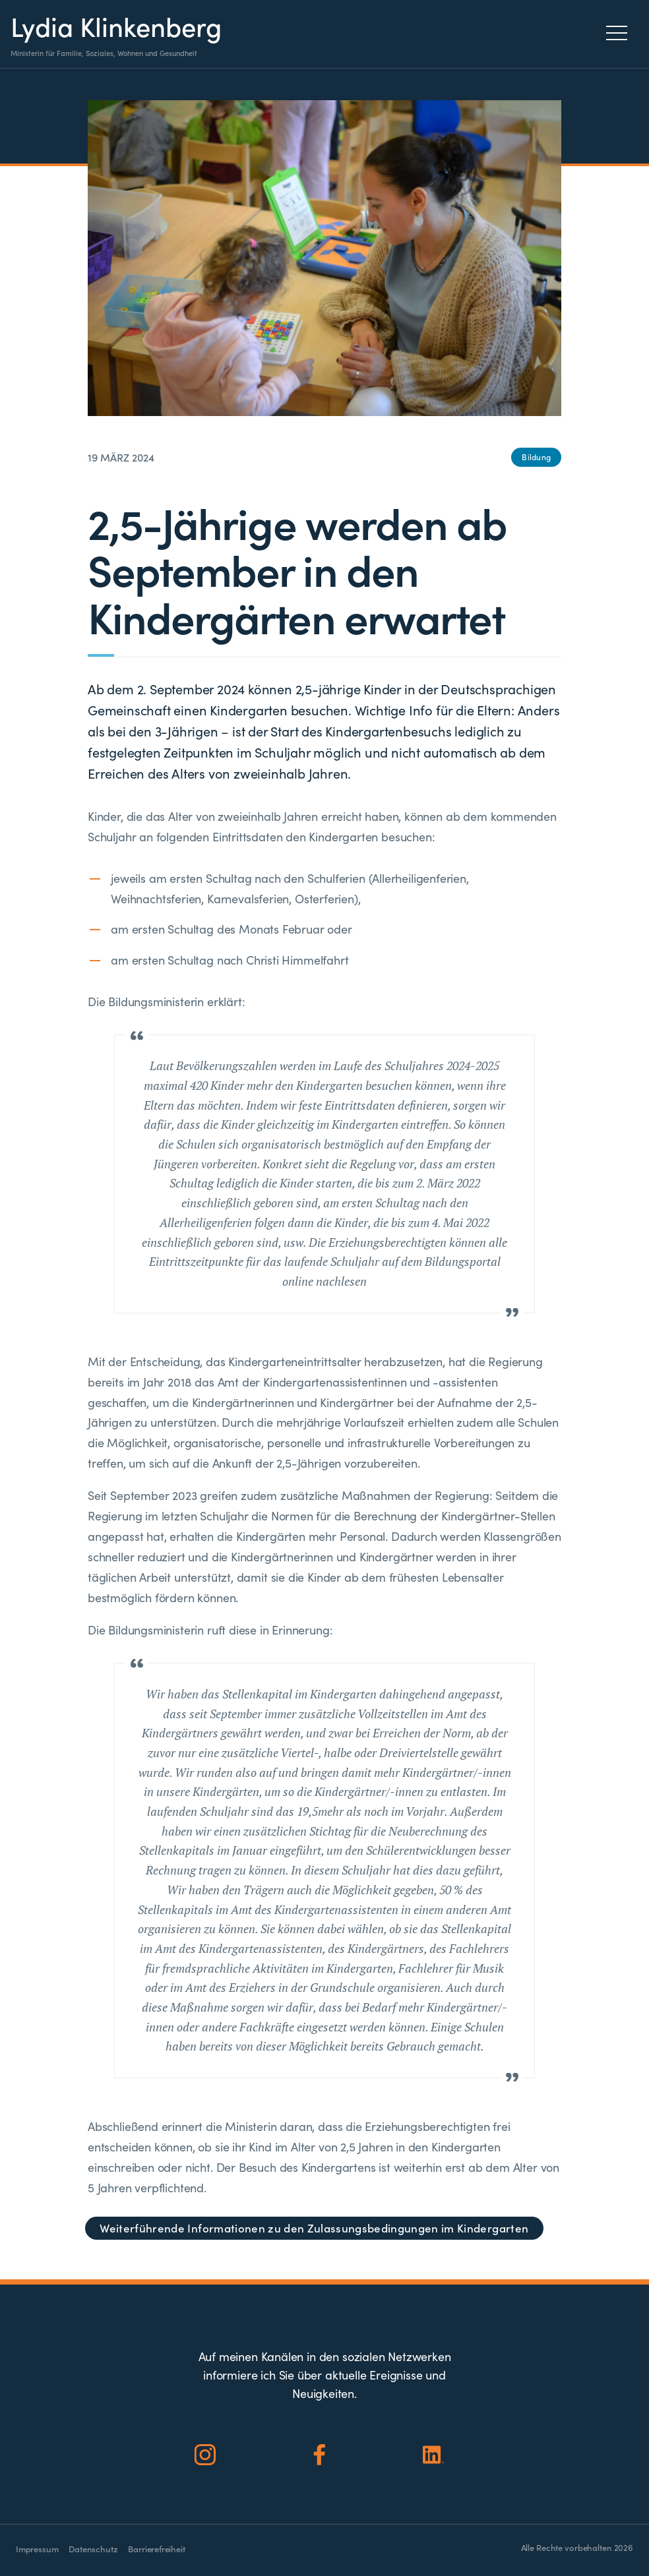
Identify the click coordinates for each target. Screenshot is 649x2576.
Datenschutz (93, 2548)
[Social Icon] (205, 2455)
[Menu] (620, 33)
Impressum (37, 2548)
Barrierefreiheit (156, 2548)
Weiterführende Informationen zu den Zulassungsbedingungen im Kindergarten (314, 2228)
